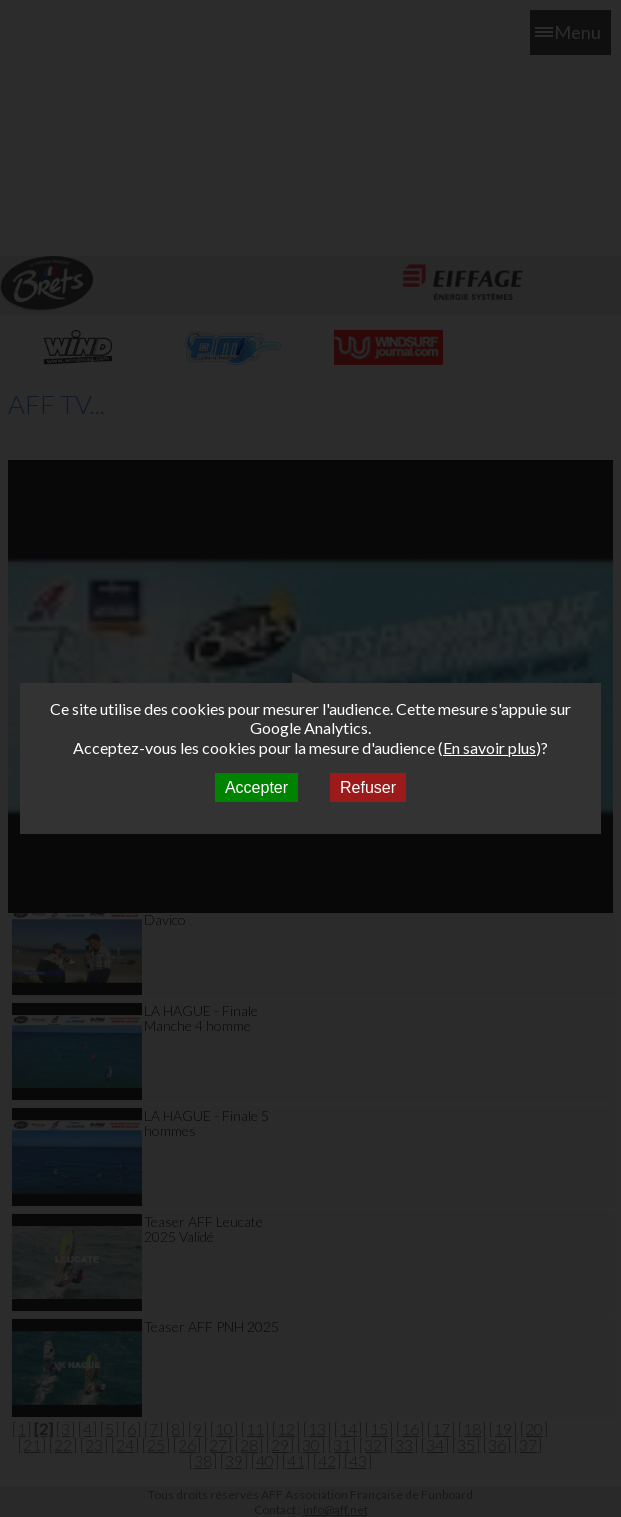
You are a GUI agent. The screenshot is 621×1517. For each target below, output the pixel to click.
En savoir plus (489, 747)
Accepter (256, 787)
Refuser (368, 787)
